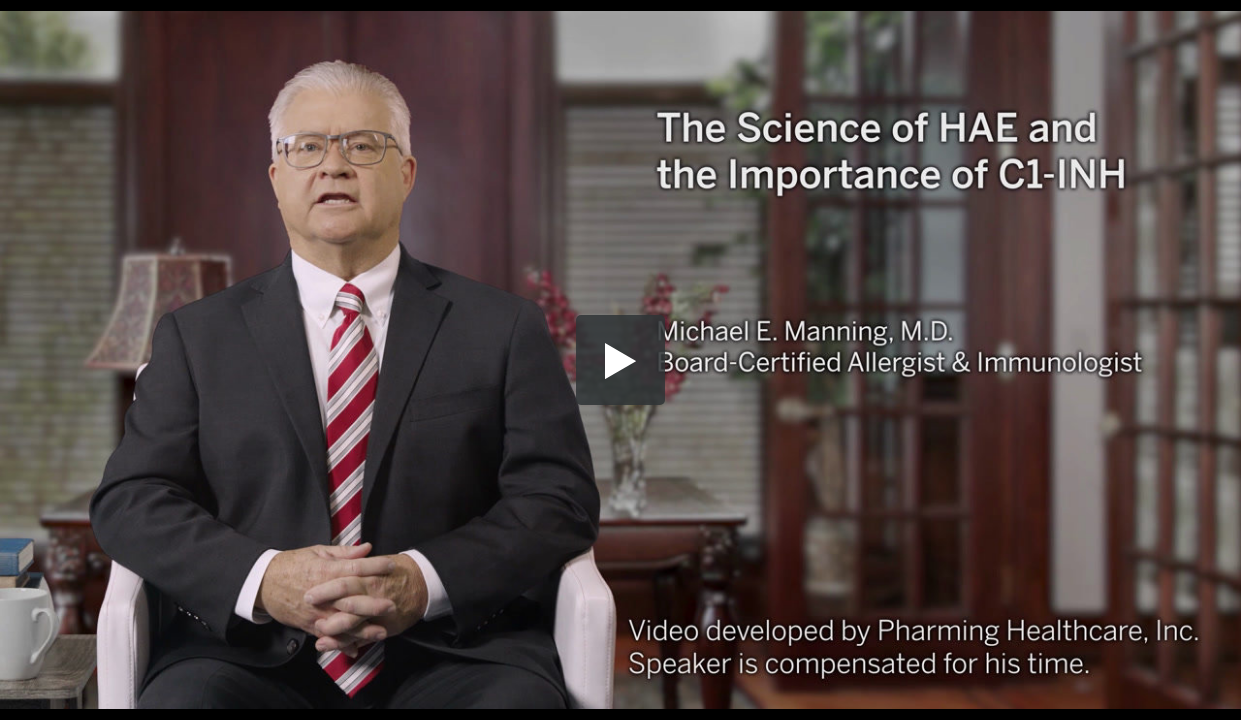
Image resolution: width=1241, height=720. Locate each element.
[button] (621, 360)
